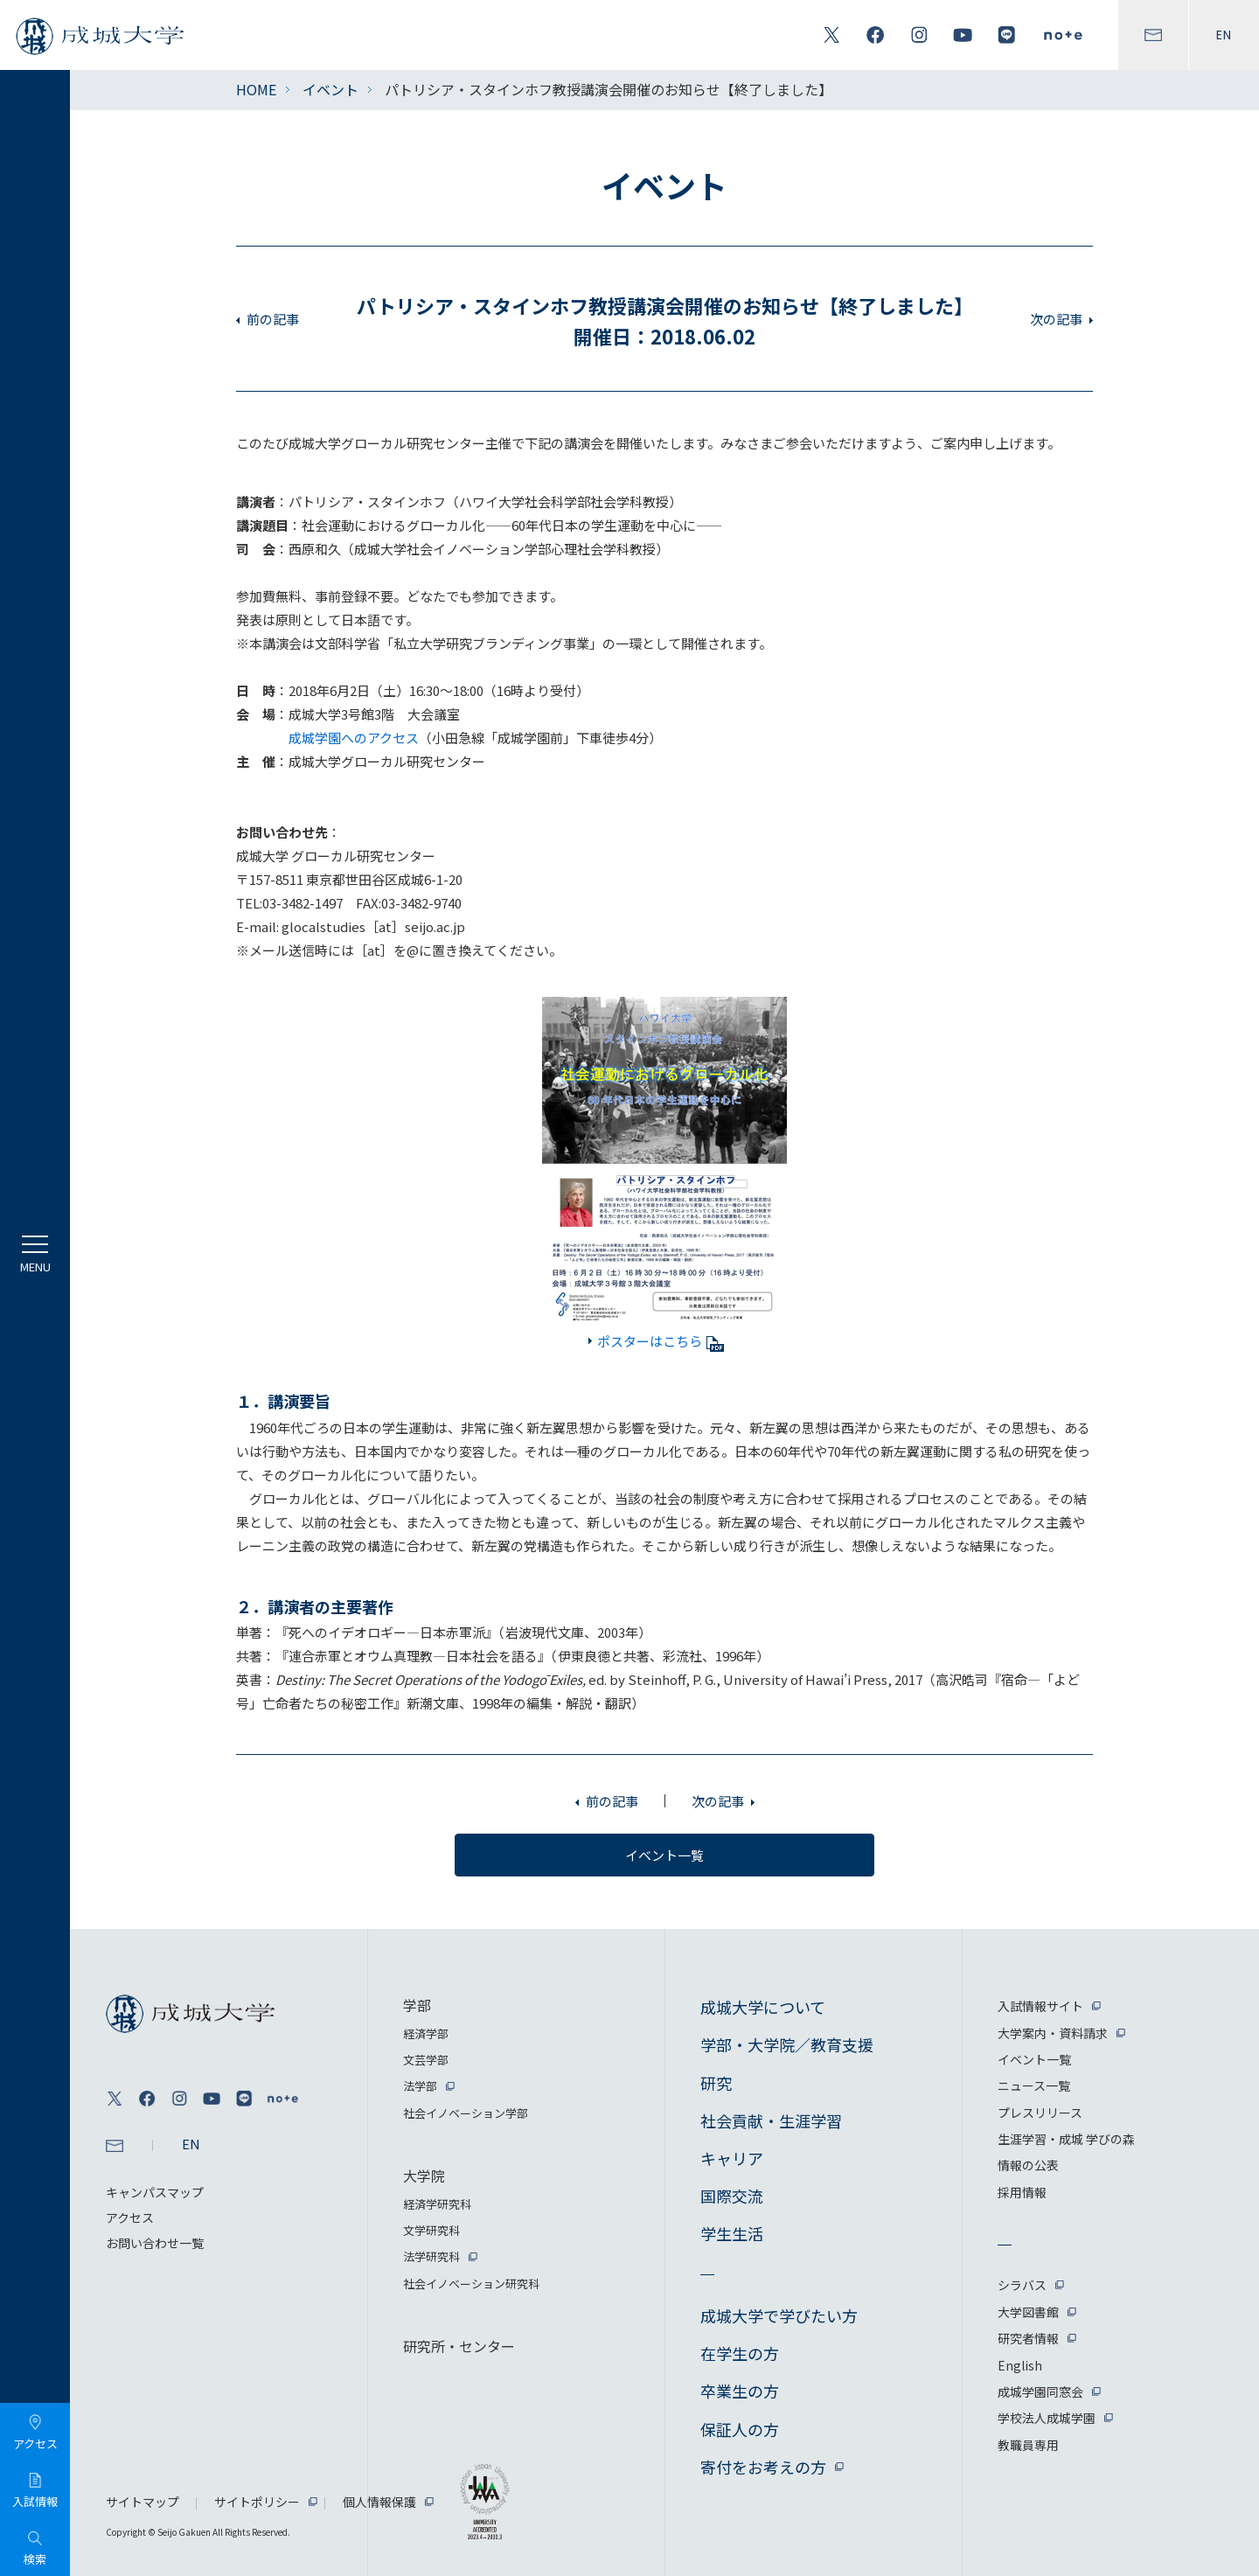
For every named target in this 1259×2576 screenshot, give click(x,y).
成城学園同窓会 (1040, 2391)
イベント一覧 (1034, 2059)
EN (1224, 35)
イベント (330, 89)
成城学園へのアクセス (354, 737)
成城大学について (762, 2006)
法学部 (420, 2086)
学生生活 (731, 2233)
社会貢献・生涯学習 (771, 2120)
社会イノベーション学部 (465, 2113)
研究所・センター (459, 2346)
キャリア (731, 2158)
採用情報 (1022, 2192)
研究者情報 (1028, 2338)
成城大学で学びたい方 (779, 2315)
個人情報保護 (379, 2502)
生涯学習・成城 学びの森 (1066, 2139)
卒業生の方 (739, 2390)
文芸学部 (426, 2059)
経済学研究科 (437, 2204)
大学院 (424, 2175)
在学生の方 (739, 2353)
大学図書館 (1028, 2312)
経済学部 (426, 2033)
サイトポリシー (257, 2502)
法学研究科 (431, 2256)
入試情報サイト (1040, 2006)
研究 (716, 2082)
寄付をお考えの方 (763, 2466)
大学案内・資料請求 (1053, 2033)
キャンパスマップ (155, 2192)
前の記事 (273, 319)
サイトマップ (142, 2502)
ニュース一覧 (1034, 2085)
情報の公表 (1028, 2165)
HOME (256, 89)
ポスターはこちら (660, 1341)
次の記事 (1056, 319)
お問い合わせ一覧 (155, 2243)
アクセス (130, 2217)
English (1020, 2365)
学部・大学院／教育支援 (786, 2044)
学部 (417, 2005)
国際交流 (731, 2195)
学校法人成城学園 (1047, 2417)
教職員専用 (1028, 2445)
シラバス (1022, 2285)
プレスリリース (1040, 2112)
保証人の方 (739, 2429)
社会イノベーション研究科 (471, 2283)
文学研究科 (431, 2230)
